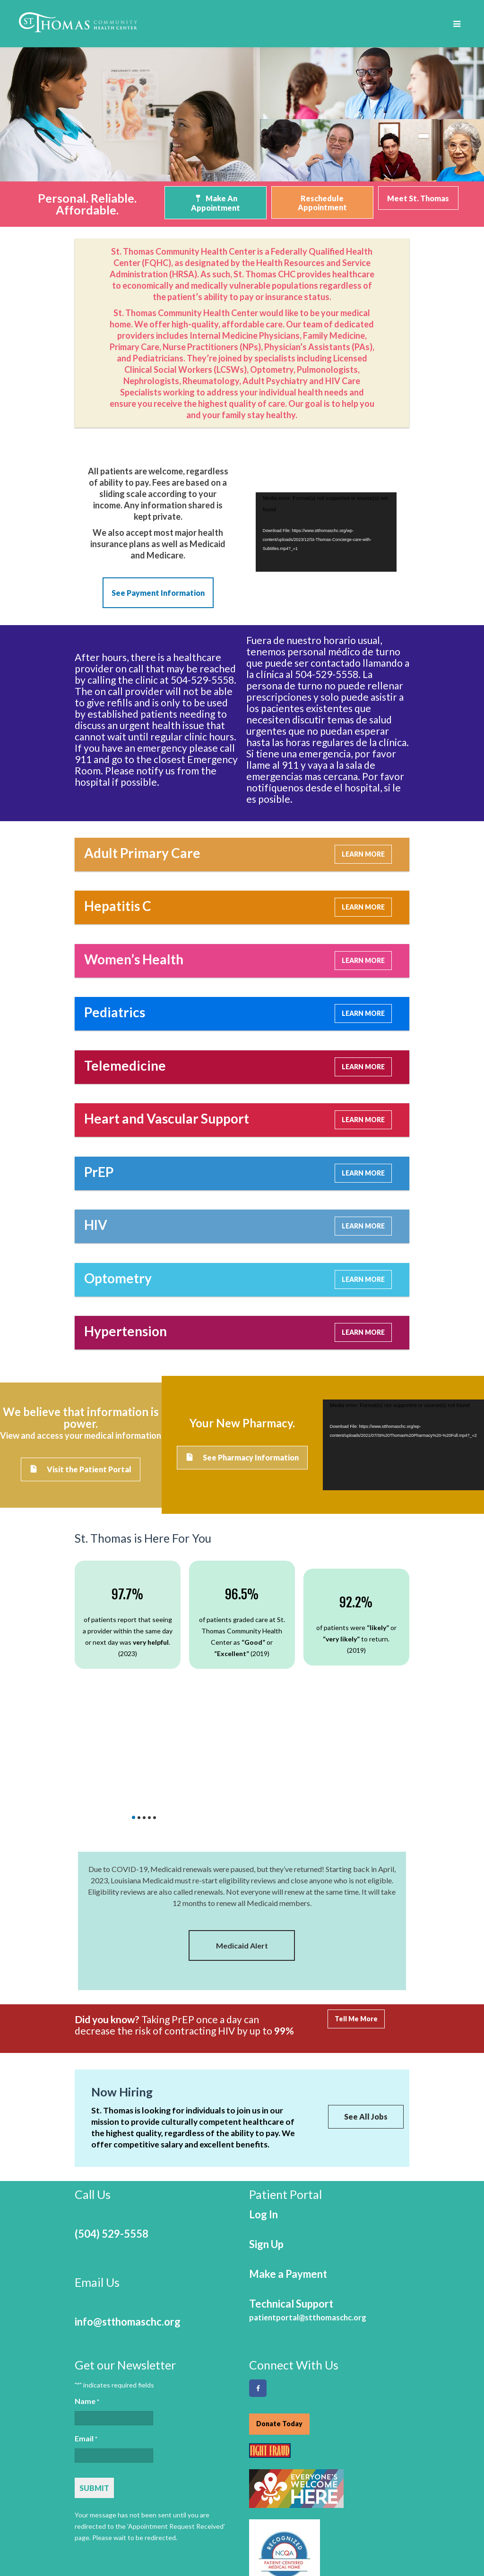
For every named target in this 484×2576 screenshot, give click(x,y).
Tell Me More (356, 1914)
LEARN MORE (363, 848)
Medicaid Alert (242, 1840)
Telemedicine (136, 2515)
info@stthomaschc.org (128, 2215)
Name (87, 2295)
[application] (326, 528)
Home (86, 2515)
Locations (370, 2515)
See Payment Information (158, 589)
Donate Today (279, 2317)
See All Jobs (366, 2011)
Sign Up (266, 2137)
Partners (321, 2515)
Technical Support (307, 2203)
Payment (274, 2515)
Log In (263, 2108)
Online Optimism (384, 2565)
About (187, 2515)
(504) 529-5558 (111, 2127)
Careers (89, 2530)
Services (228, 2515)
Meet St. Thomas (418, 198)
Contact (134, 2530)
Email (86, 2332)
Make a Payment (288, 2167)
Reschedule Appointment (322, 203)
